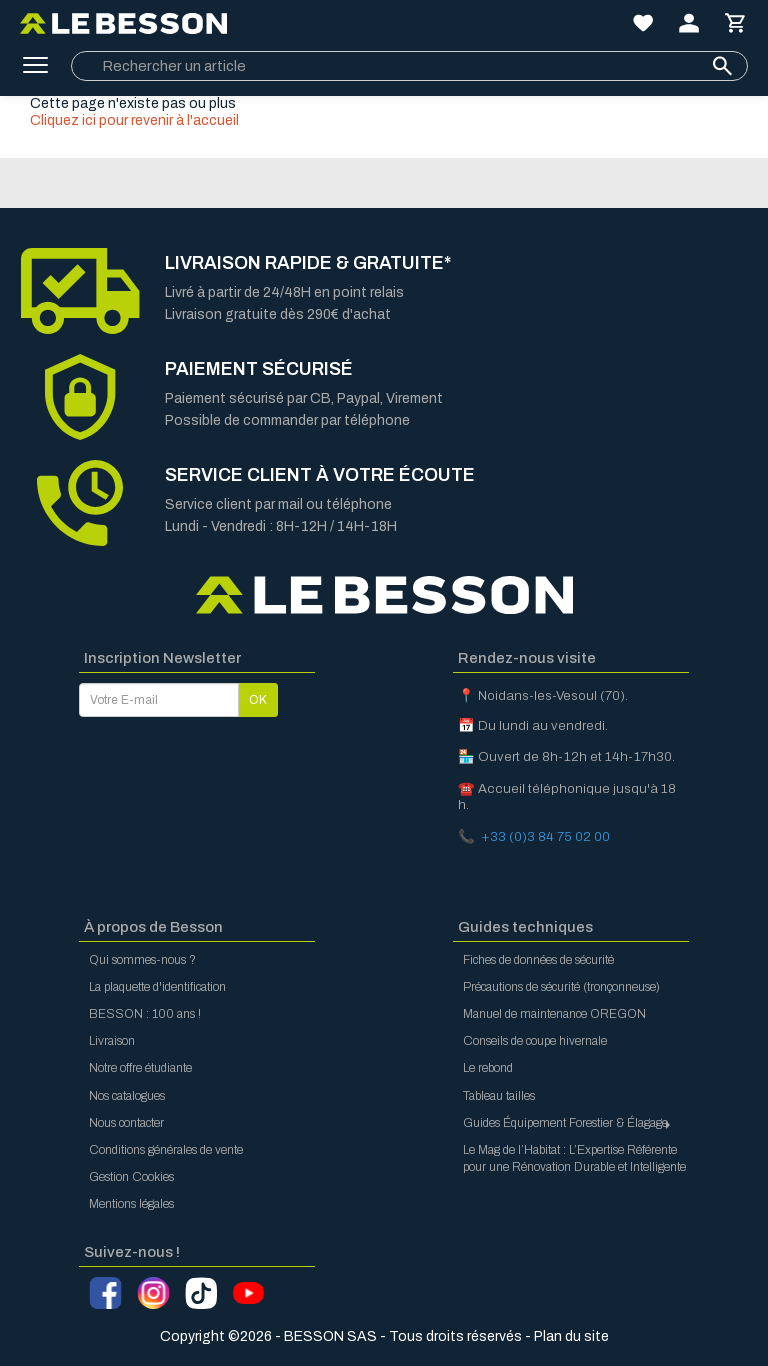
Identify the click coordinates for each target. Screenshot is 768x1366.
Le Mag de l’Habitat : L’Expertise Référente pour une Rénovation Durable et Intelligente (574, 1158)
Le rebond (488, 1068)
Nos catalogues (127, 1096)
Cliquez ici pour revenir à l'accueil (134, 120)
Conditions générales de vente (166, 1150)
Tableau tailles (499, 1096)
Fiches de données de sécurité (538, 960)
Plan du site (571, 1336)
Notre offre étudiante (140, 1068)
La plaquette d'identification (157, 987)
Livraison (112, 1041)
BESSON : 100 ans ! (145, 1014)
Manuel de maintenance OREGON (554, 1014)
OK (258, 700)
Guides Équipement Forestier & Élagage (568, 1123)
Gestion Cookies (131, 1177)
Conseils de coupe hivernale (535, 1041)
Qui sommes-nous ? (142, 960)
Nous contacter (126, 1123)
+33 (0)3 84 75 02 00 (545, 836)
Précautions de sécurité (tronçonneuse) (561, 987)
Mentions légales (131, 1204)
